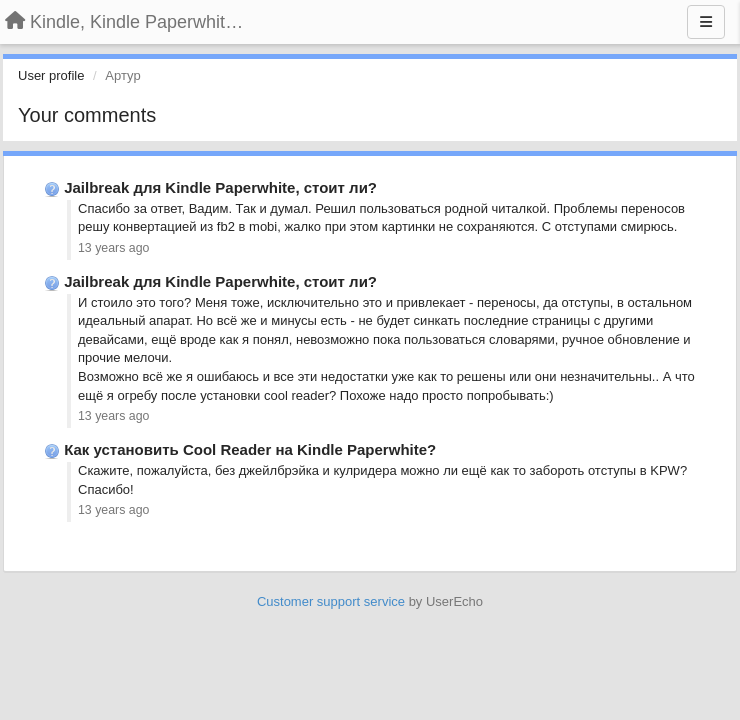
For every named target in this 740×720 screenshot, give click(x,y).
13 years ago (113, 248)
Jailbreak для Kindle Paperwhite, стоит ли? (220, 187)
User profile (51, 75)
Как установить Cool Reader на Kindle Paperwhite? (250, 449)
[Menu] (706, 22)
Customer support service (331, 601)
